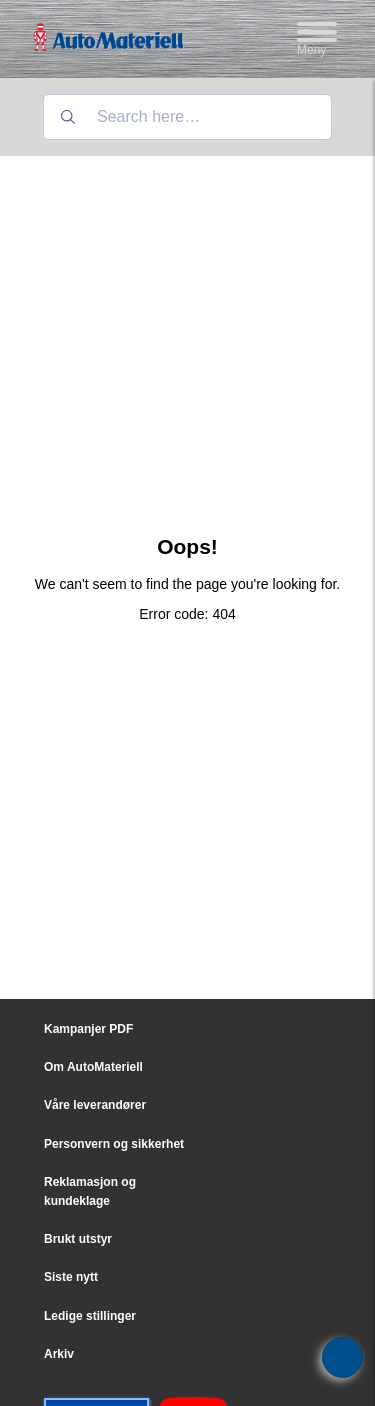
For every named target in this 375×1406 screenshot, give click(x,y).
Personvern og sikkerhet (114, 1144)
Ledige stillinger (90, 1316)
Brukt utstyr (78, 1239)
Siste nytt (71, 1277)
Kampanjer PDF (88, 1029)
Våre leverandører (95, 1105)
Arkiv (59, 1354)
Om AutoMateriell (93, 1067)
